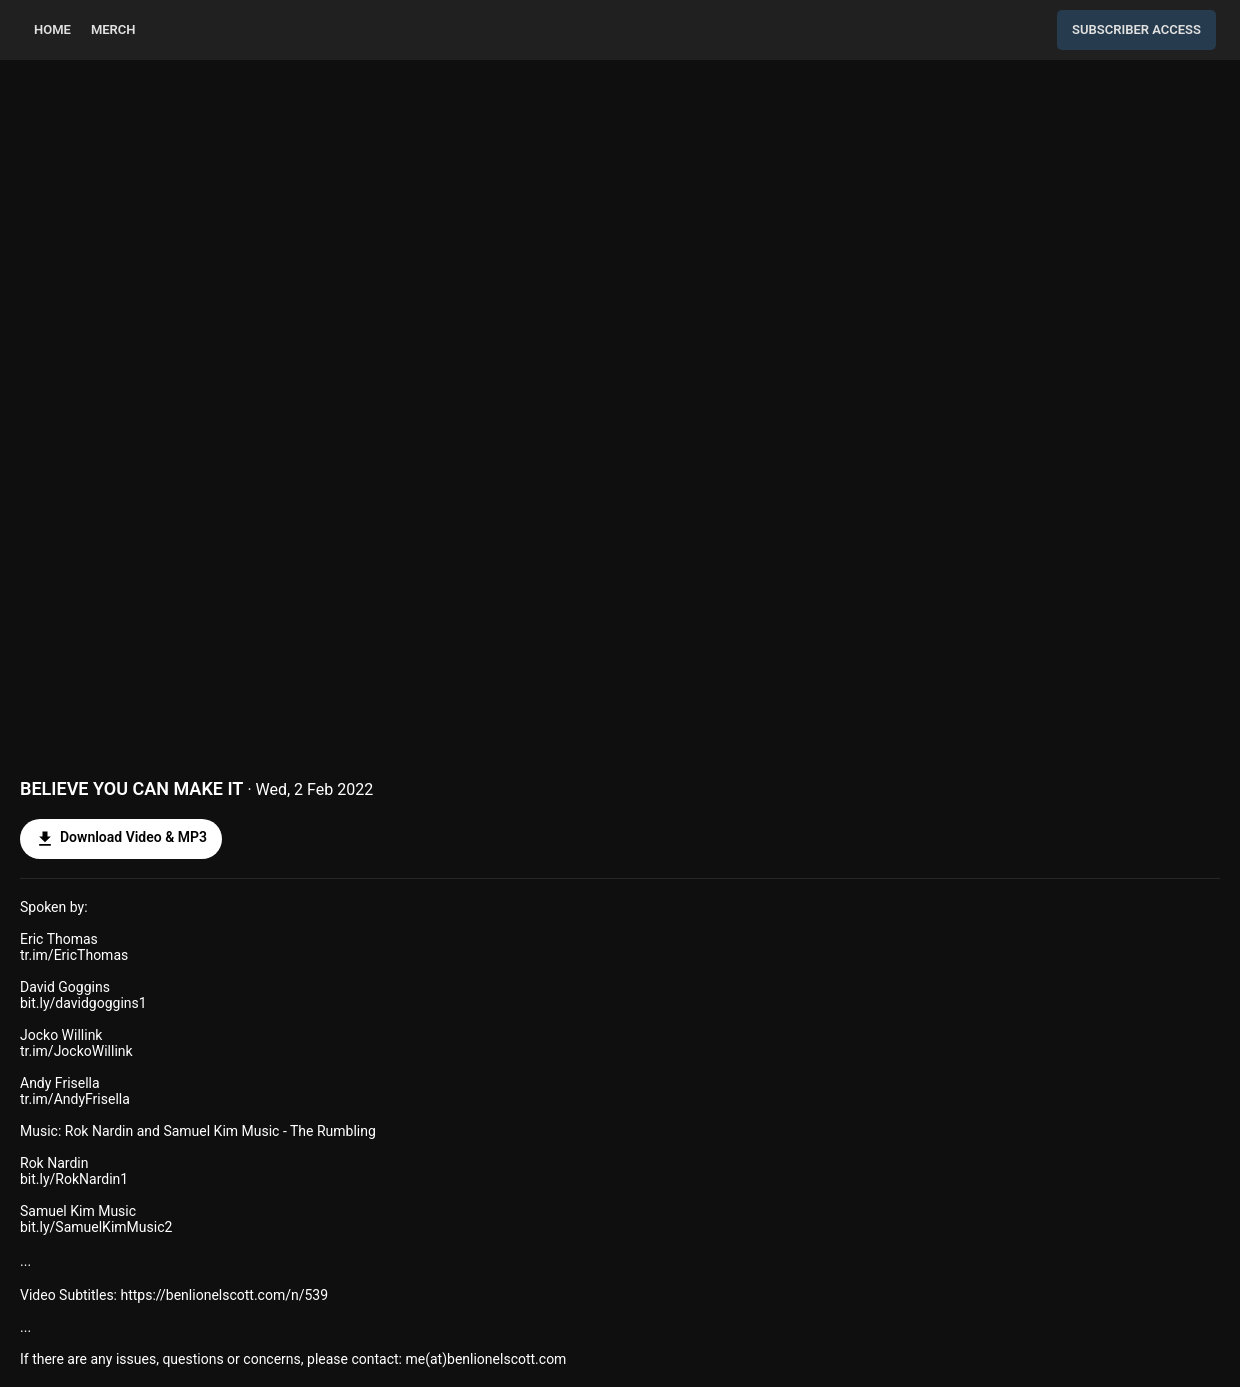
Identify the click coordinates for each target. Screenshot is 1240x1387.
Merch (113, 29)
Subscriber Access (1136, 29)
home (52, 29)
